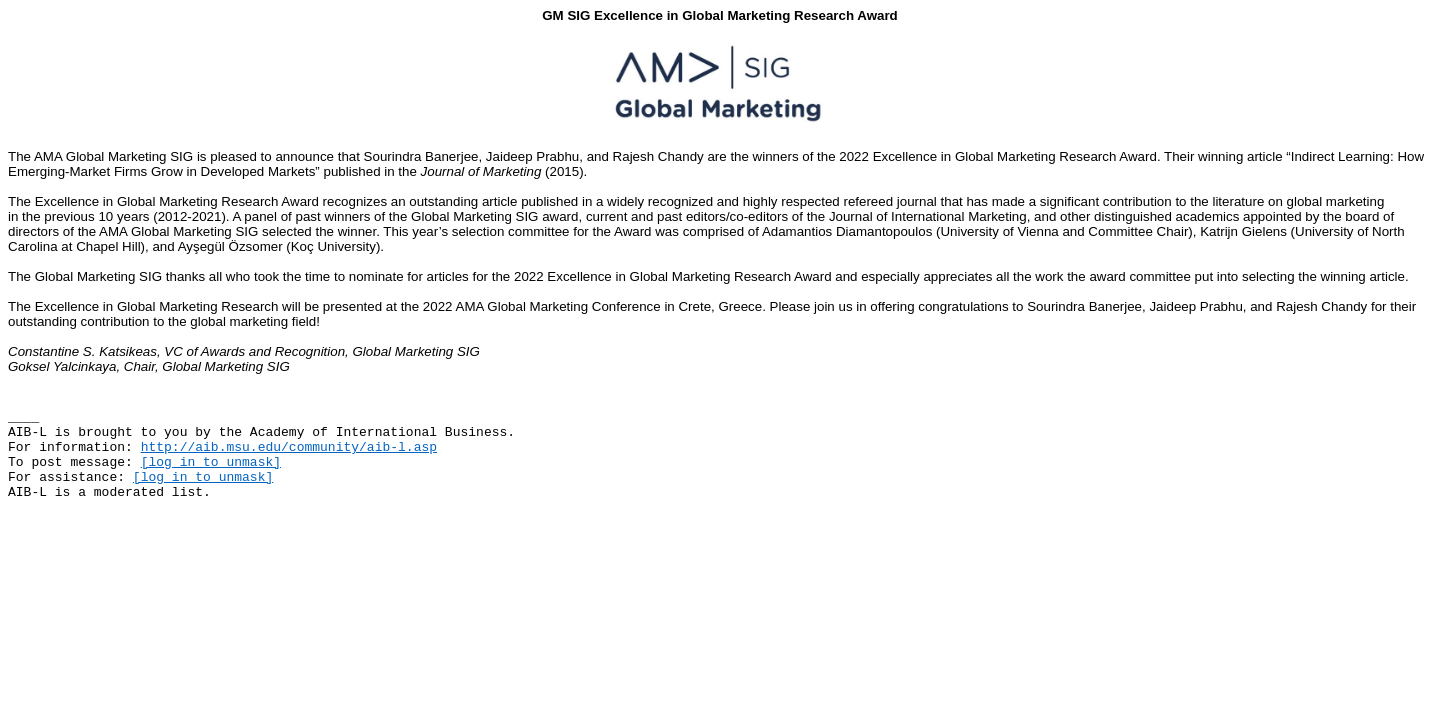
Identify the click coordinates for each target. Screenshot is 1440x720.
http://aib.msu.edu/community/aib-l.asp (289, 447)
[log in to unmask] (211, 462)
